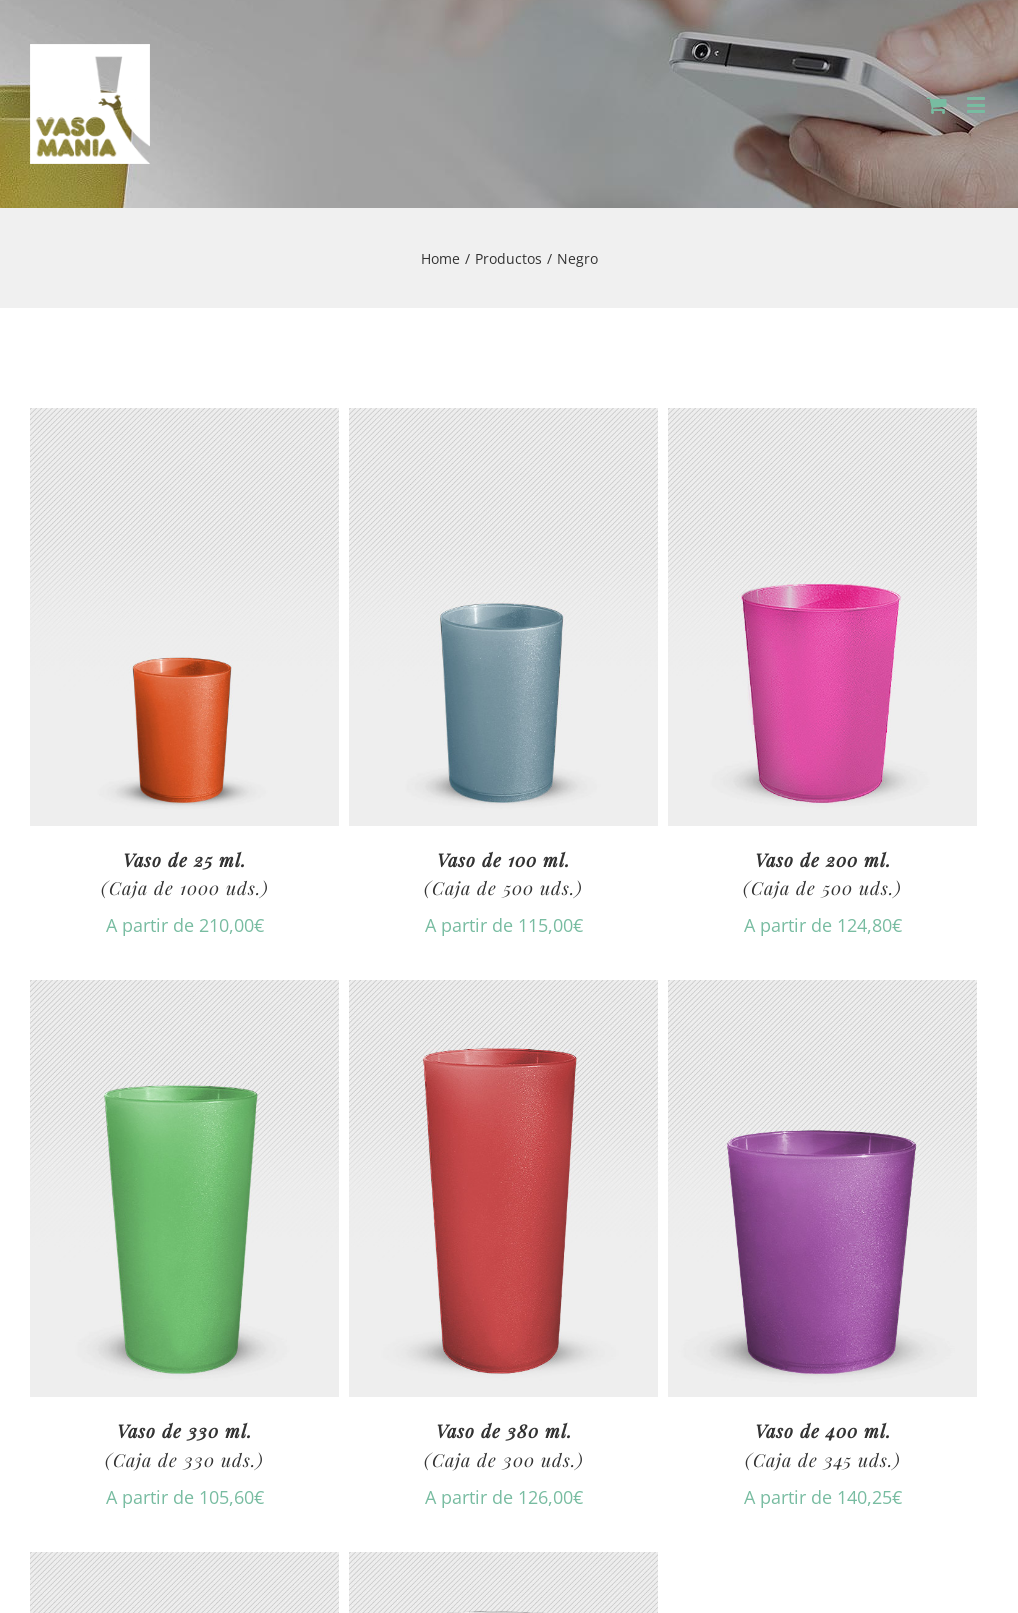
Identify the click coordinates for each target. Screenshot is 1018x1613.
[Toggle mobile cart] (937, 104)
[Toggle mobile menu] (977, 104)
